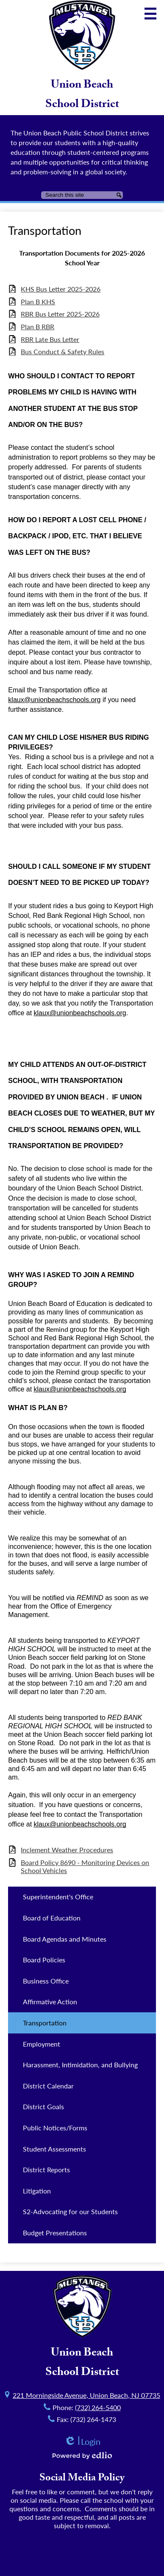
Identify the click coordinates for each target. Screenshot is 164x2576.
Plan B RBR (37, 326)
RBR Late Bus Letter (50, 339)
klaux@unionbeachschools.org (54, 699)
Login (82, 2441)
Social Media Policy (82, 2479)
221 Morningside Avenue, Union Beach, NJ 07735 (86, 2395)
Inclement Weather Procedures (67, 1850)
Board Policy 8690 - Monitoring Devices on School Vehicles (85, 1866)
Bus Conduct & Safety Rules (62, 351)
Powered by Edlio (82, 2455)
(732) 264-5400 (98, 2407)
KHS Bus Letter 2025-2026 (60, 289)
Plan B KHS (38, 302)
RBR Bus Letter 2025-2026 (60, 314)
